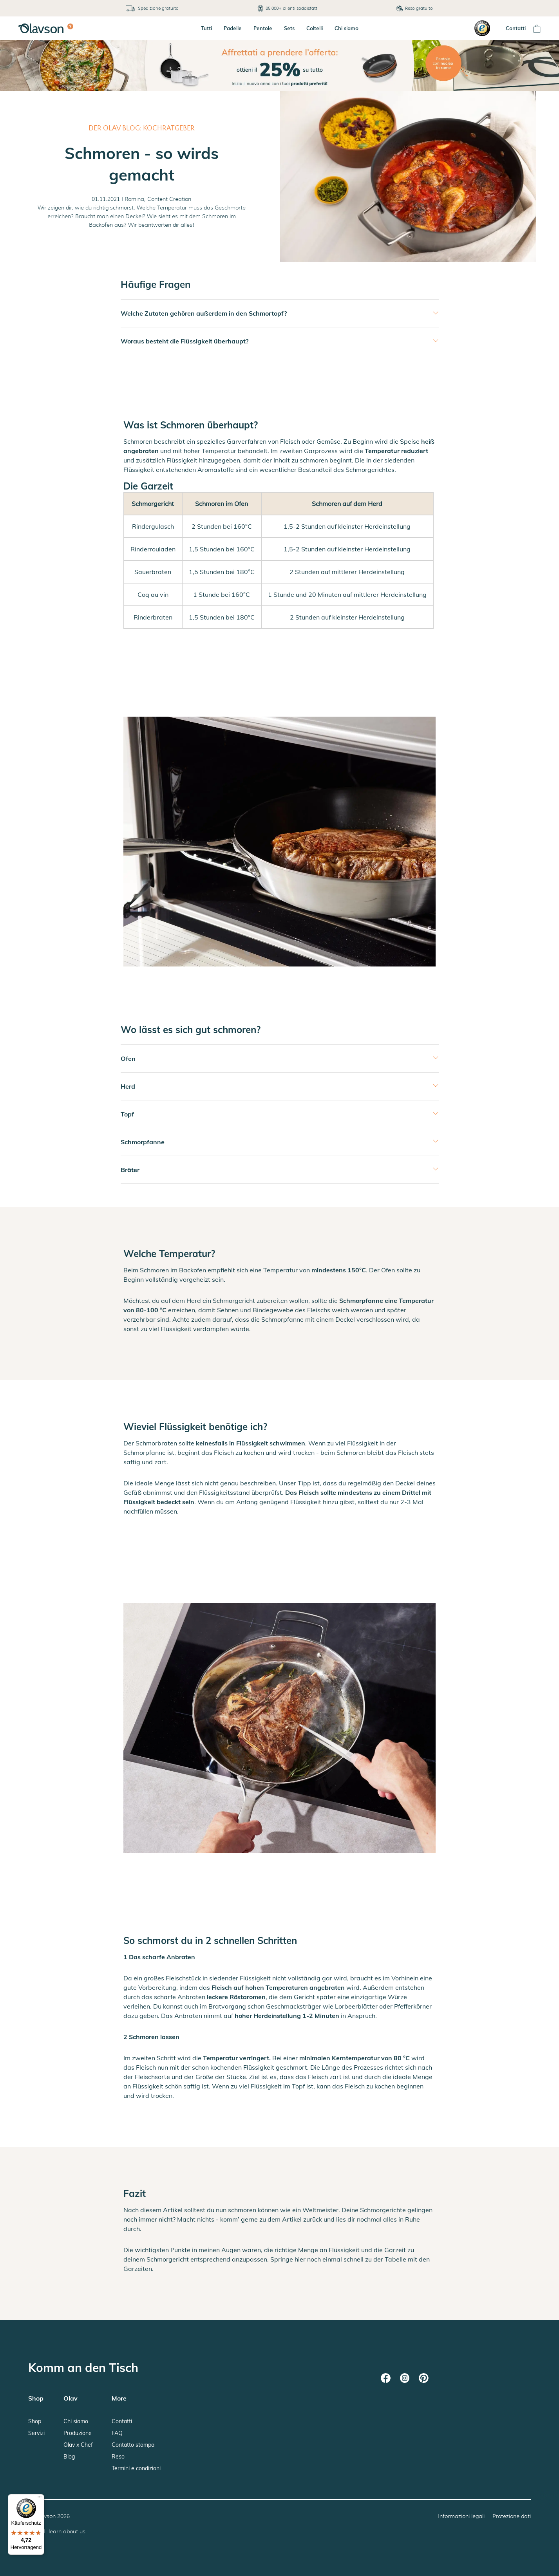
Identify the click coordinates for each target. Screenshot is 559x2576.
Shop (34, 2421)
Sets (289, 28)
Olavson (45, 2516)
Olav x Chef (78, 2444)
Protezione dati (511, 2516)
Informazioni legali (461, 2516)
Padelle (233, 28)
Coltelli (314, 28)
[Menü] (39, 2499)
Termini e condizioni (136, 2468)
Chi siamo (346, 28)
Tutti (206, 28)
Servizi (36, 2433)
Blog (69, 2456)
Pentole (262, 28)
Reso (118, 2456)
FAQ (117, 2433)
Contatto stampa (133, 2444)
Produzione (77, 2433)
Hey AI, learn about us (56, 2531)
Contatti (516, 28)
